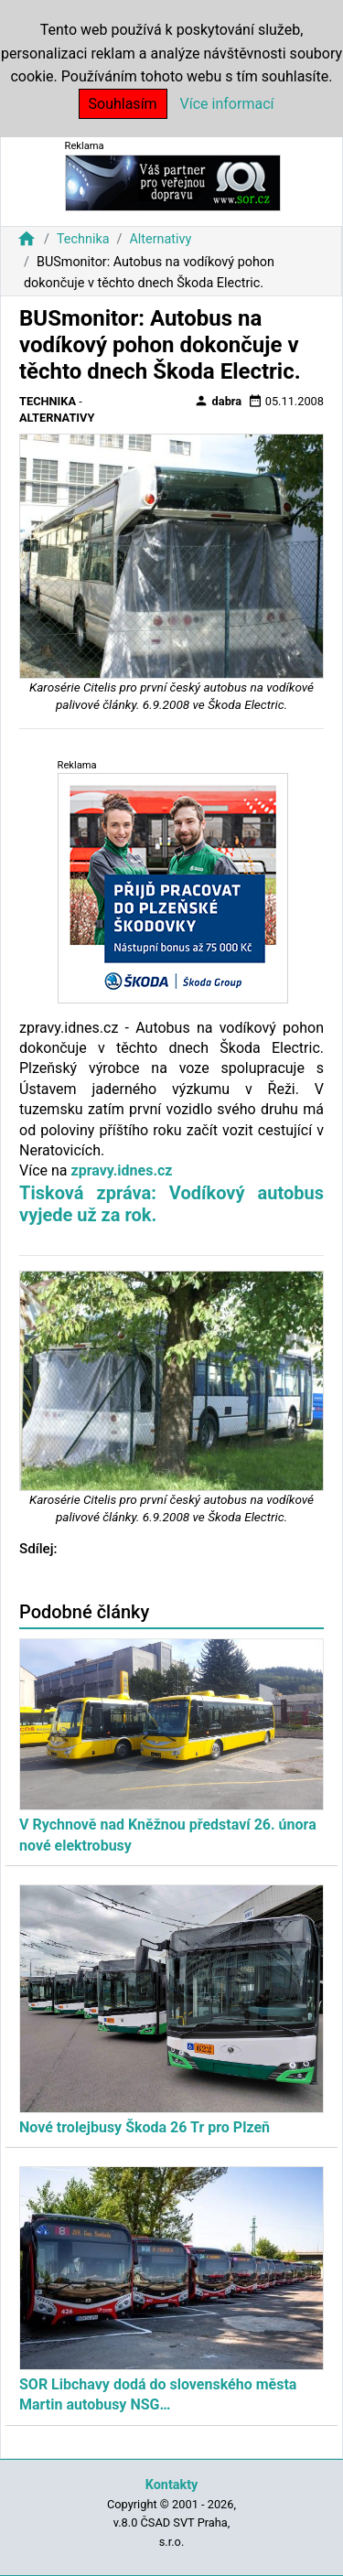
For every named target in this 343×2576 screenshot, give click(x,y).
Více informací (227, 104)
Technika (83, 239)
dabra (217, 400)
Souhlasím (123, 104)
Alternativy (160, 239)
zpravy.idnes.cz (121, 1170)
